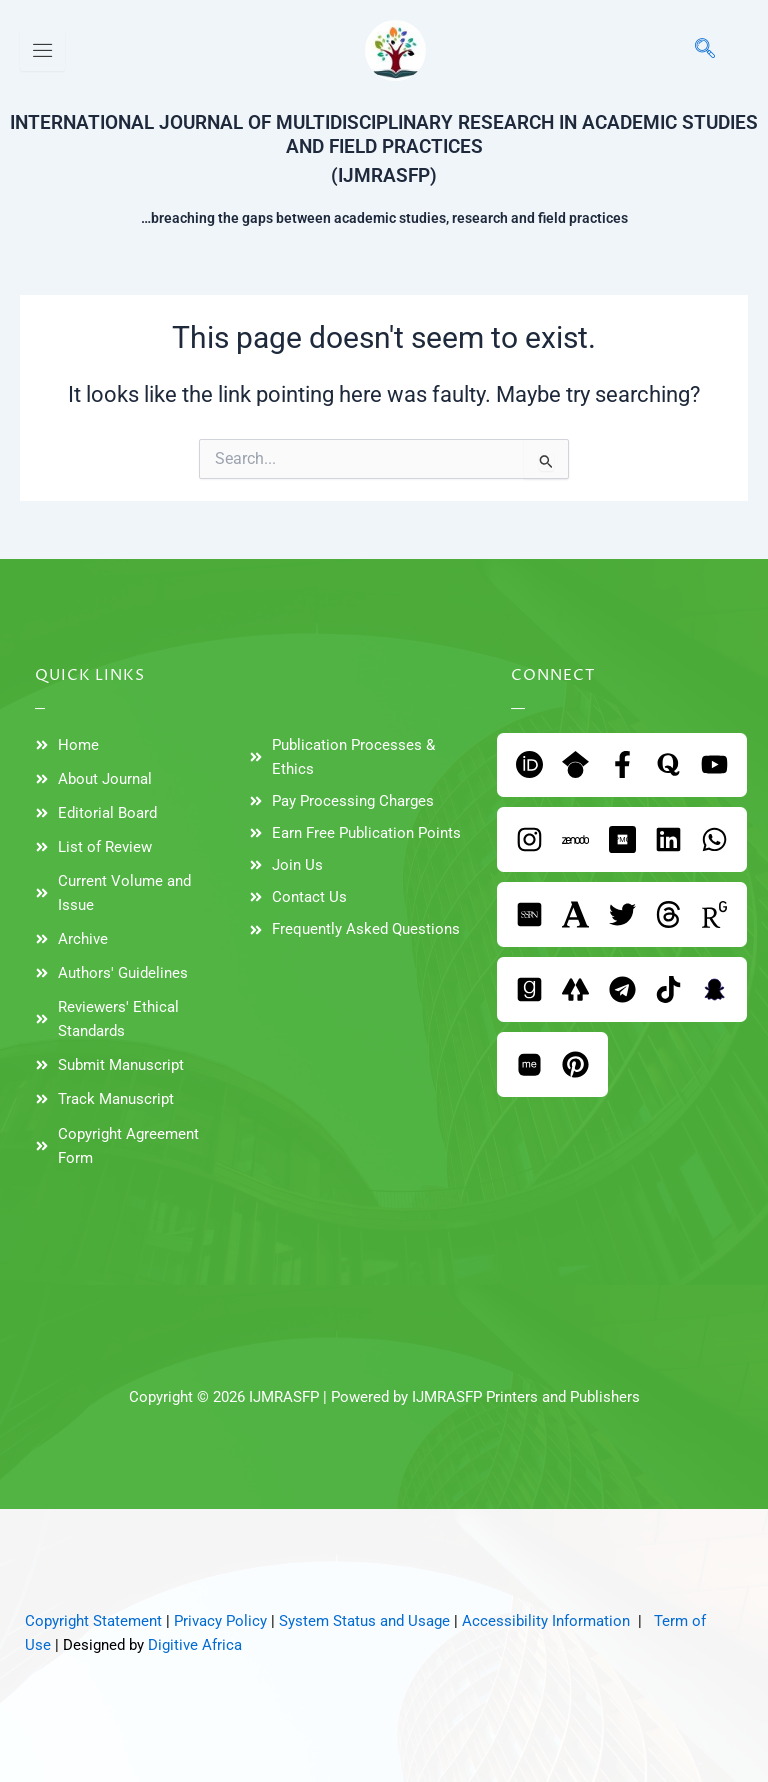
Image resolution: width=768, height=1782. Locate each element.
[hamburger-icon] (42, 50)
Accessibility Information (546, 1621)
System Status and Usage (364, 1621)
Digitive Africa (195, 1645)
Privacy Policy (220, 1621)
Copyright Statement (93, 1621)
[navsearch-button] (695, 50)
